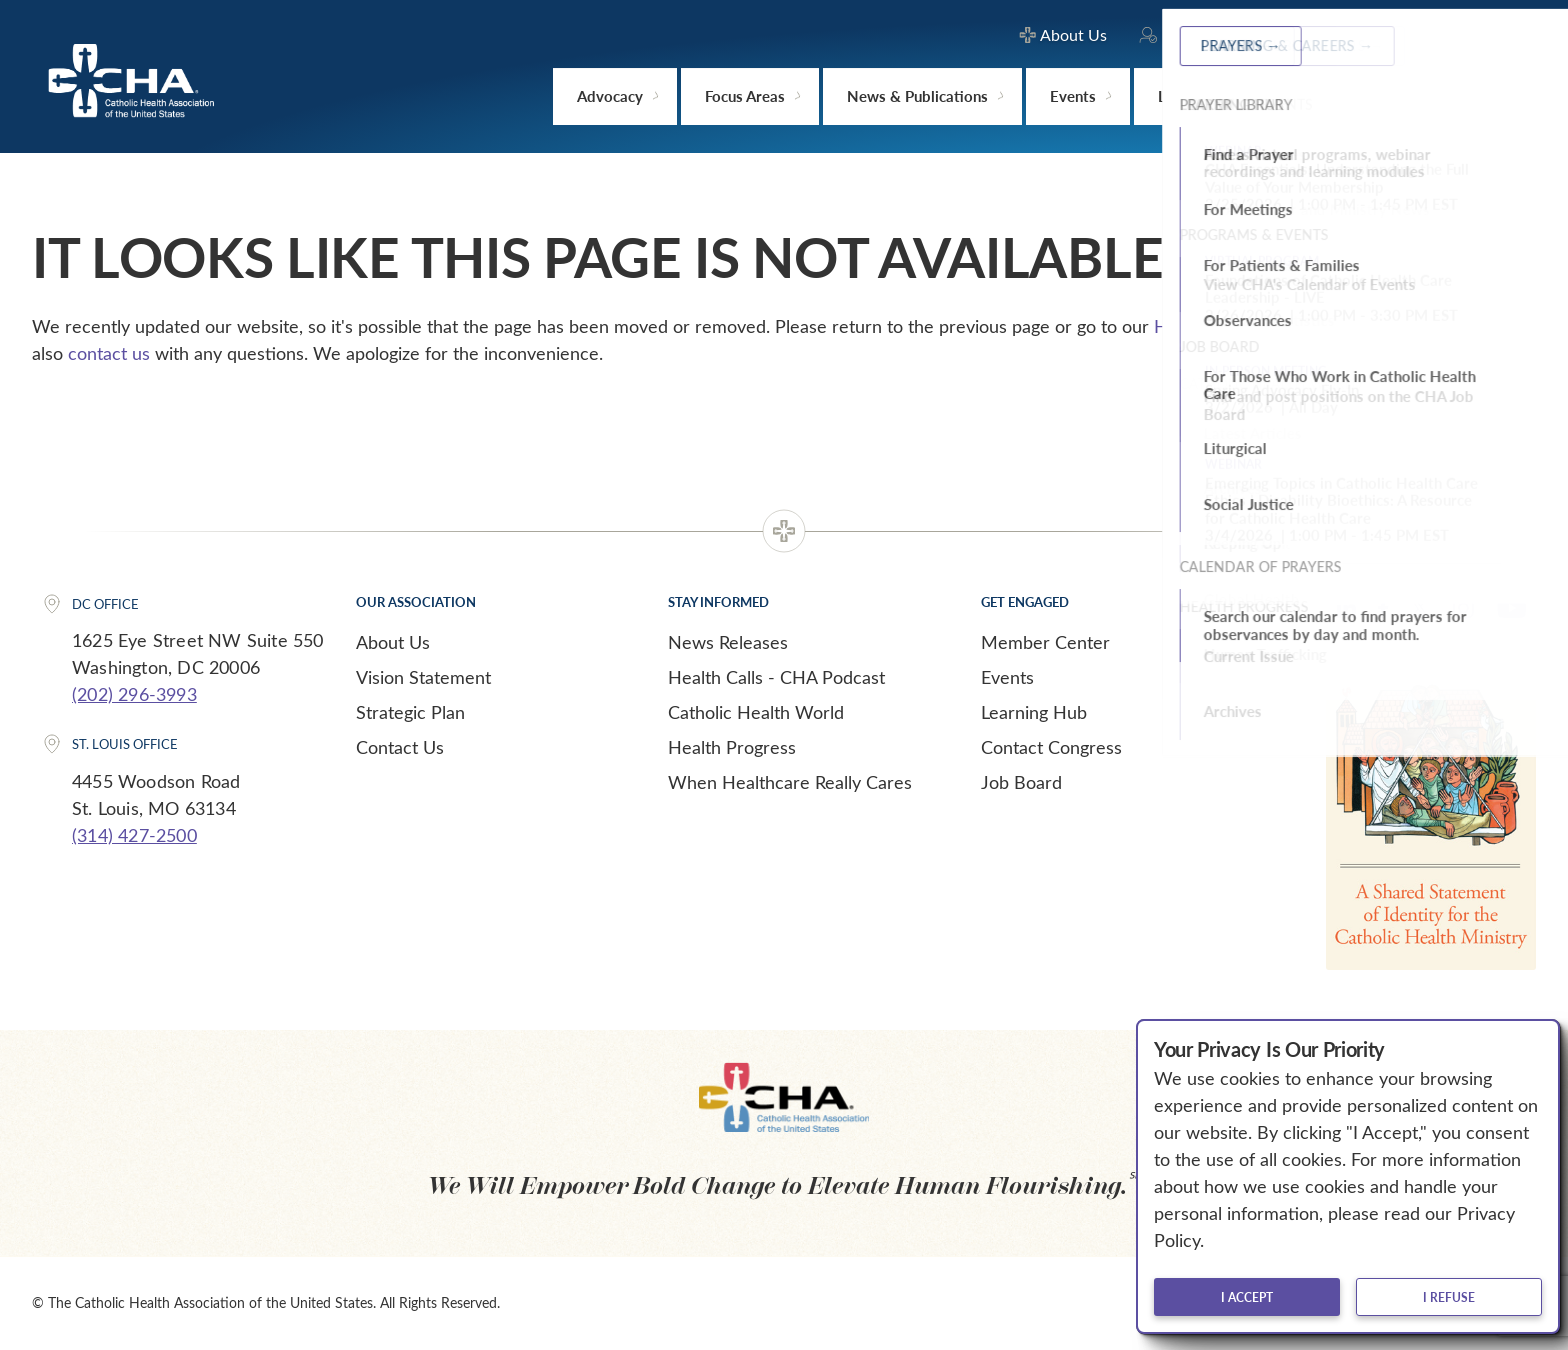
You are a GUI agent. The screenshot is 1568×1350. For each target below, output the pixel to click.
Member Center (1045, 642)
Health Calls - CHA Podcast (776, 677)
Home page (1200, 326)
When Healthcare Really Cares (790, 782)
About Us (393, 642)
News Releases (728, 642)
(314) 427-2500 (134, 835)
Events (1007, 677)
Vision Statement (423, 677)
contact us (109, 353)
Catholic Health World (756, 712)
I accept (1247, 1297)
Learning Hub (1034, 712)
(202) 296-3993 (134, 694)
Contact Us (400, 747)
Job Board (1021, 782)
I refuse (1449, 1297)
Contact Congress (1051, 747)
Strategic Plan (410, 712)
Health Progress (732, 747)
